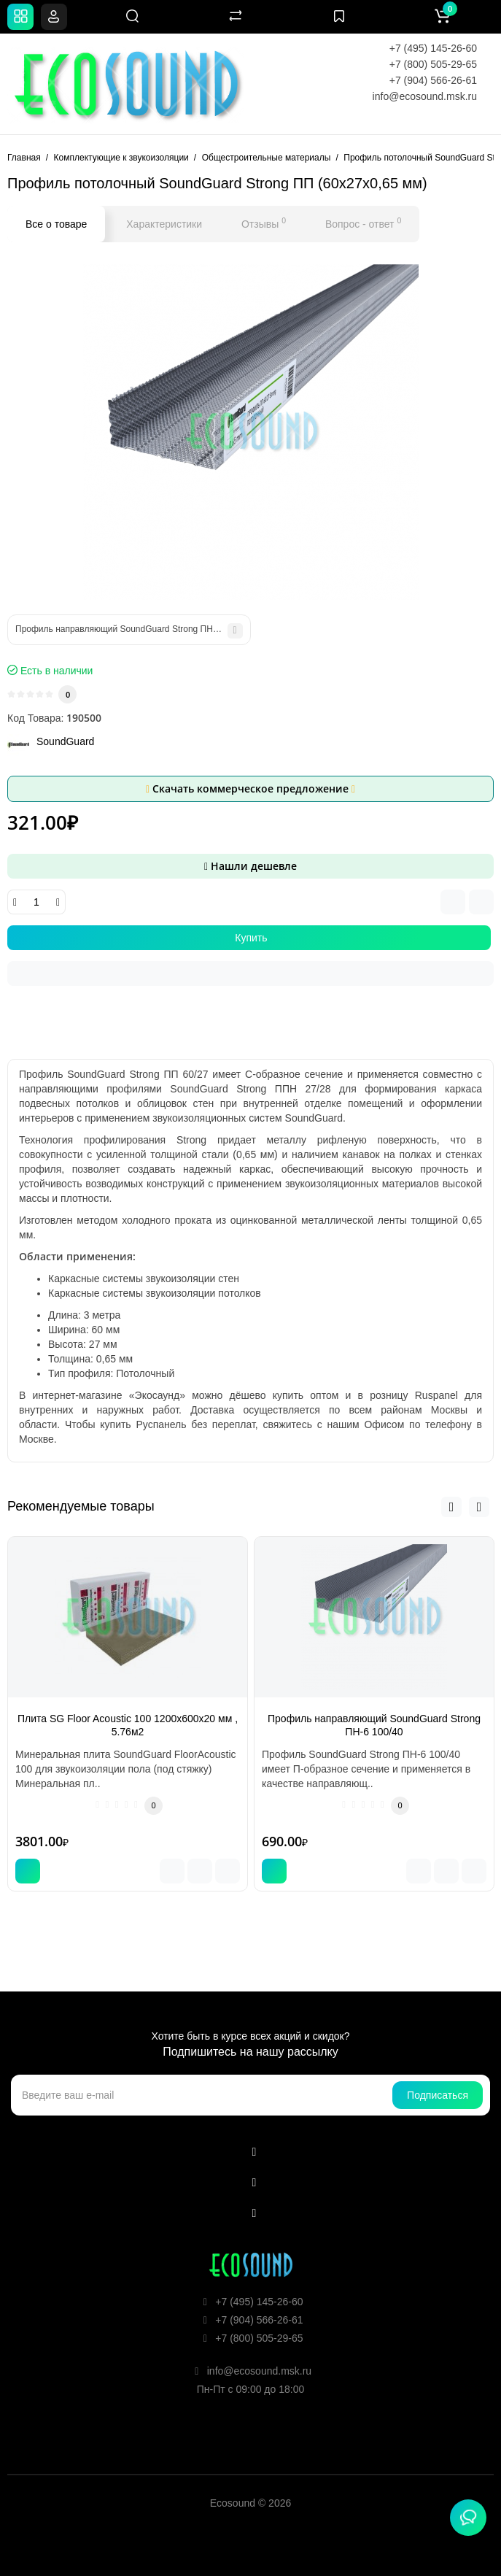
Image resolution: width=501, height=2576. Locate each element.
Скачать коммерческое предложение (250, 788)
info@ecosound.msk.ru (425, 96)
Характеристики (164, 224)
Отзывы (263, 222)
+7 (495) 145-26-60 (433, 48)
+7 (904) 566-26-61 (433, 80)
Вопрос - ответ (363, 222)
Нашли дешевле (250, 866)
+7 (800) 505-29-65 (433, 64)
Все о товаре (56, 224)
